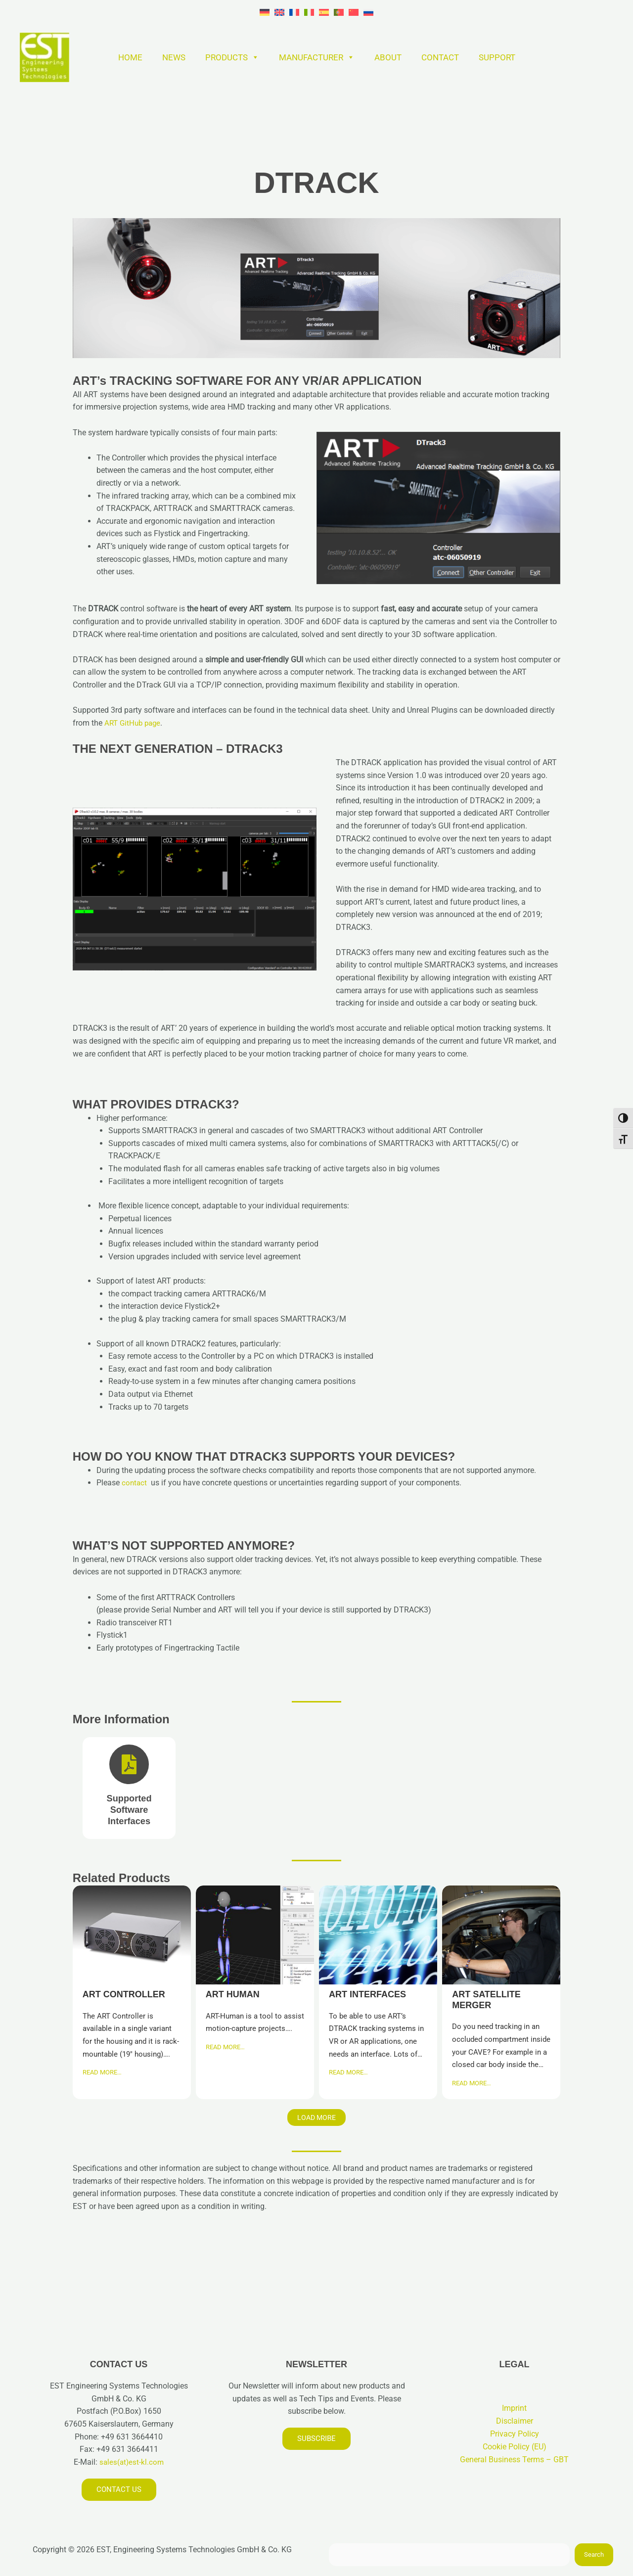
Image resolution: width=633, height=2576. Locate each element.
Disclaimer (514, 2420)
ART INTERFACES (377, 1934)
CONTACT (440, 57)
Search (594, 2554)
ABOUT (388, 57)
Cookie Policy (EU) (514, 2445)
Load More (316, 2117)
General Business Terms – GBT (514, 2458)
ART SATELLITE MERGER (501, 1934)
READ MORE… (102, 2071)
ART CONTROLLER (131, 1934)
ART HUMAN (254, 1934)
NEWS (173, 57)
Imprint (514, 2407)
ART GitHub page (134, 723)
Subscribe (316, 2438)
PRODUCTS (232, 57)
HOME (130, 57)
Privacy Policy (514, 2433)
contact (135, 1482)
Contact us (118, 2489)
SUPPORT (497, 57)
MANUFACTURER (317, 57)
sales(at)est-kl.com (130, 2461)
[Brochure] (129, 1788)
